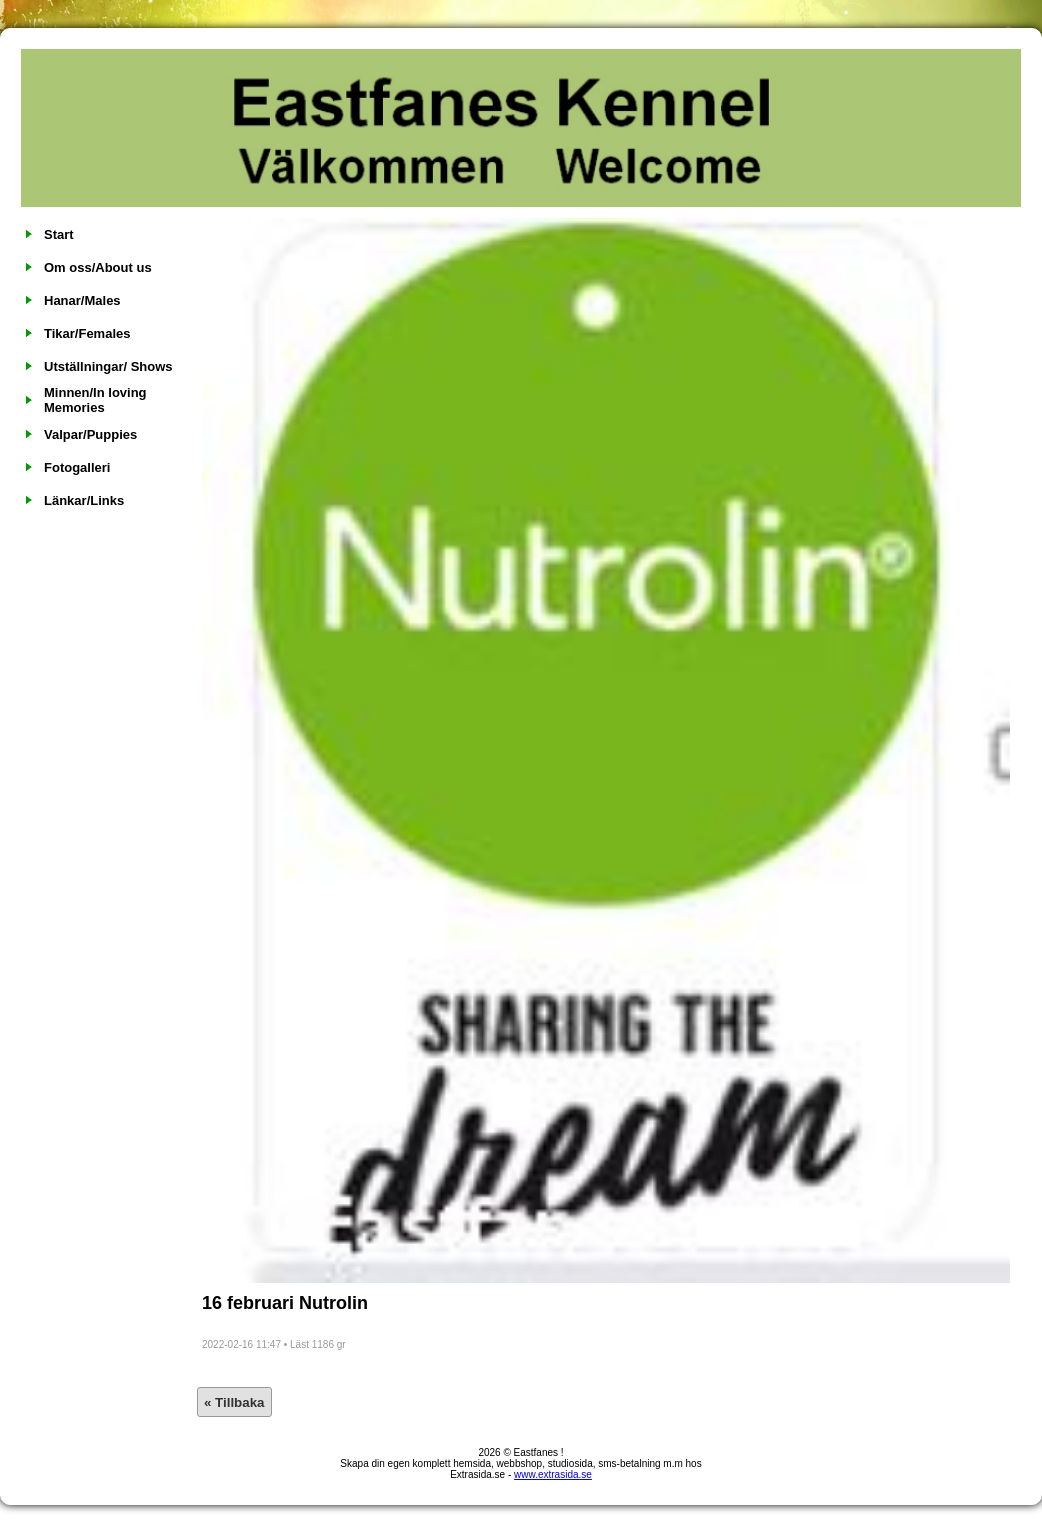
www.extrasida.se (553, 1474)
